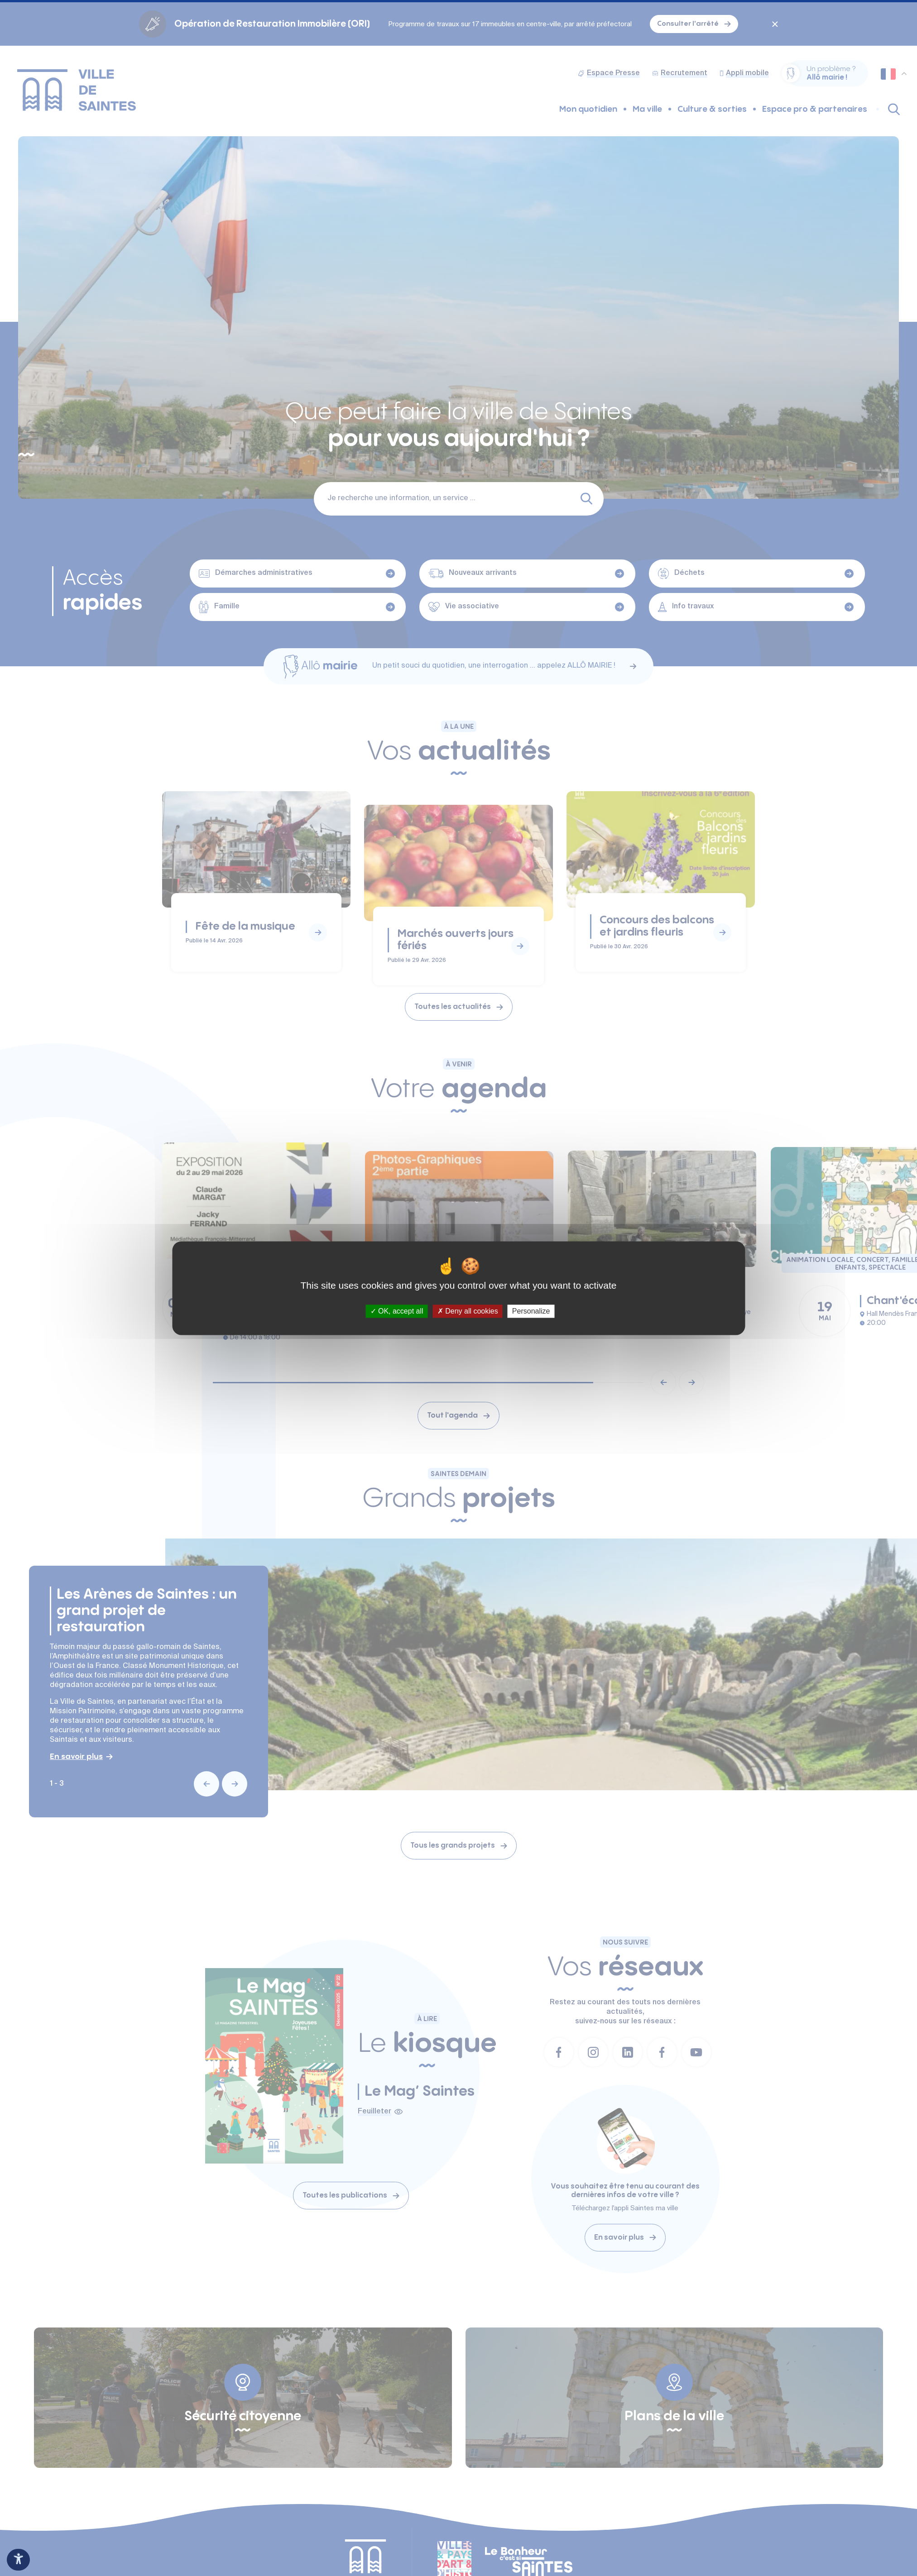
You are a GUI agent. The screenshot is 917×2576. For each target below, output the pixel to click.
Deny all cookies (467, 1311)
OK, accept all (396, 1311)
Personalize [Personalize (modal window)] (531, 1311)
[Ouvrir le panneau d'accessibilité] (18, 2560)
